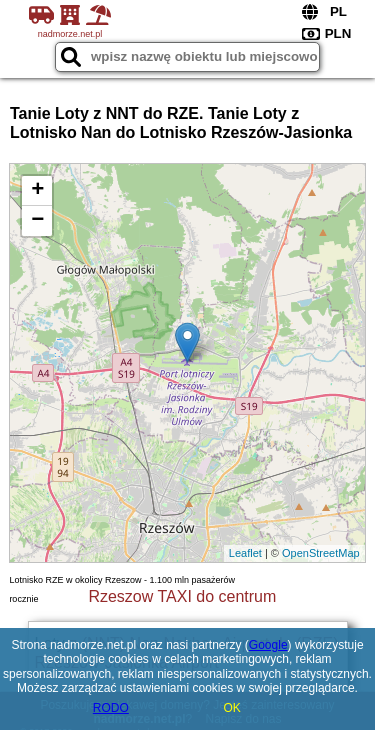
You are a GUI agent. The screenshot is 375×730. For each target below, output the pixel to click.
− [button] (37, 221)
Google (268, 645)
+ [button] (37, 191)
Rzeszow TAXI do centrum (182, 596)
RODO (111, 708)
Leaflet (245, 553)
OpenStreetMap (321, 553)
